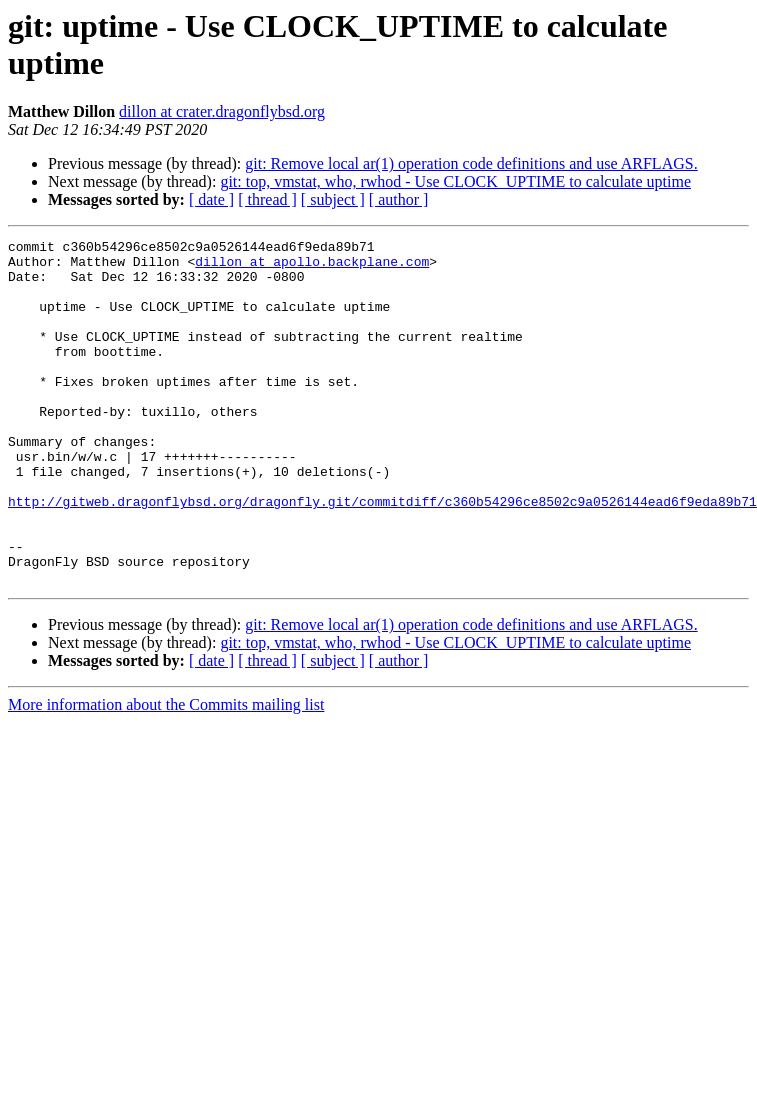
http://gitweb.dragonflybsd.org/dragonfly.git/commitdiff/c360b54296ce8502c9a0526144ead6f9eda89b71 (382, 555)
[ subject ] (333, 199)
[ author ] (399, 199)
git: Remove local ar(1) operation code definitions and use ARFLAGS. (471, 163)
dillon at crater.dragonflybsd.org (222, 111)
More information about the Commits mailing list (166, 773)
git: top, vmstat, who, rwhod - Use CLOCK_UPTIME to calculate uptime (455, 181)
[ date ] (211, 199)
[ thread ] (267, 199)
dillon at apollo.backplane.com (312, 267)
